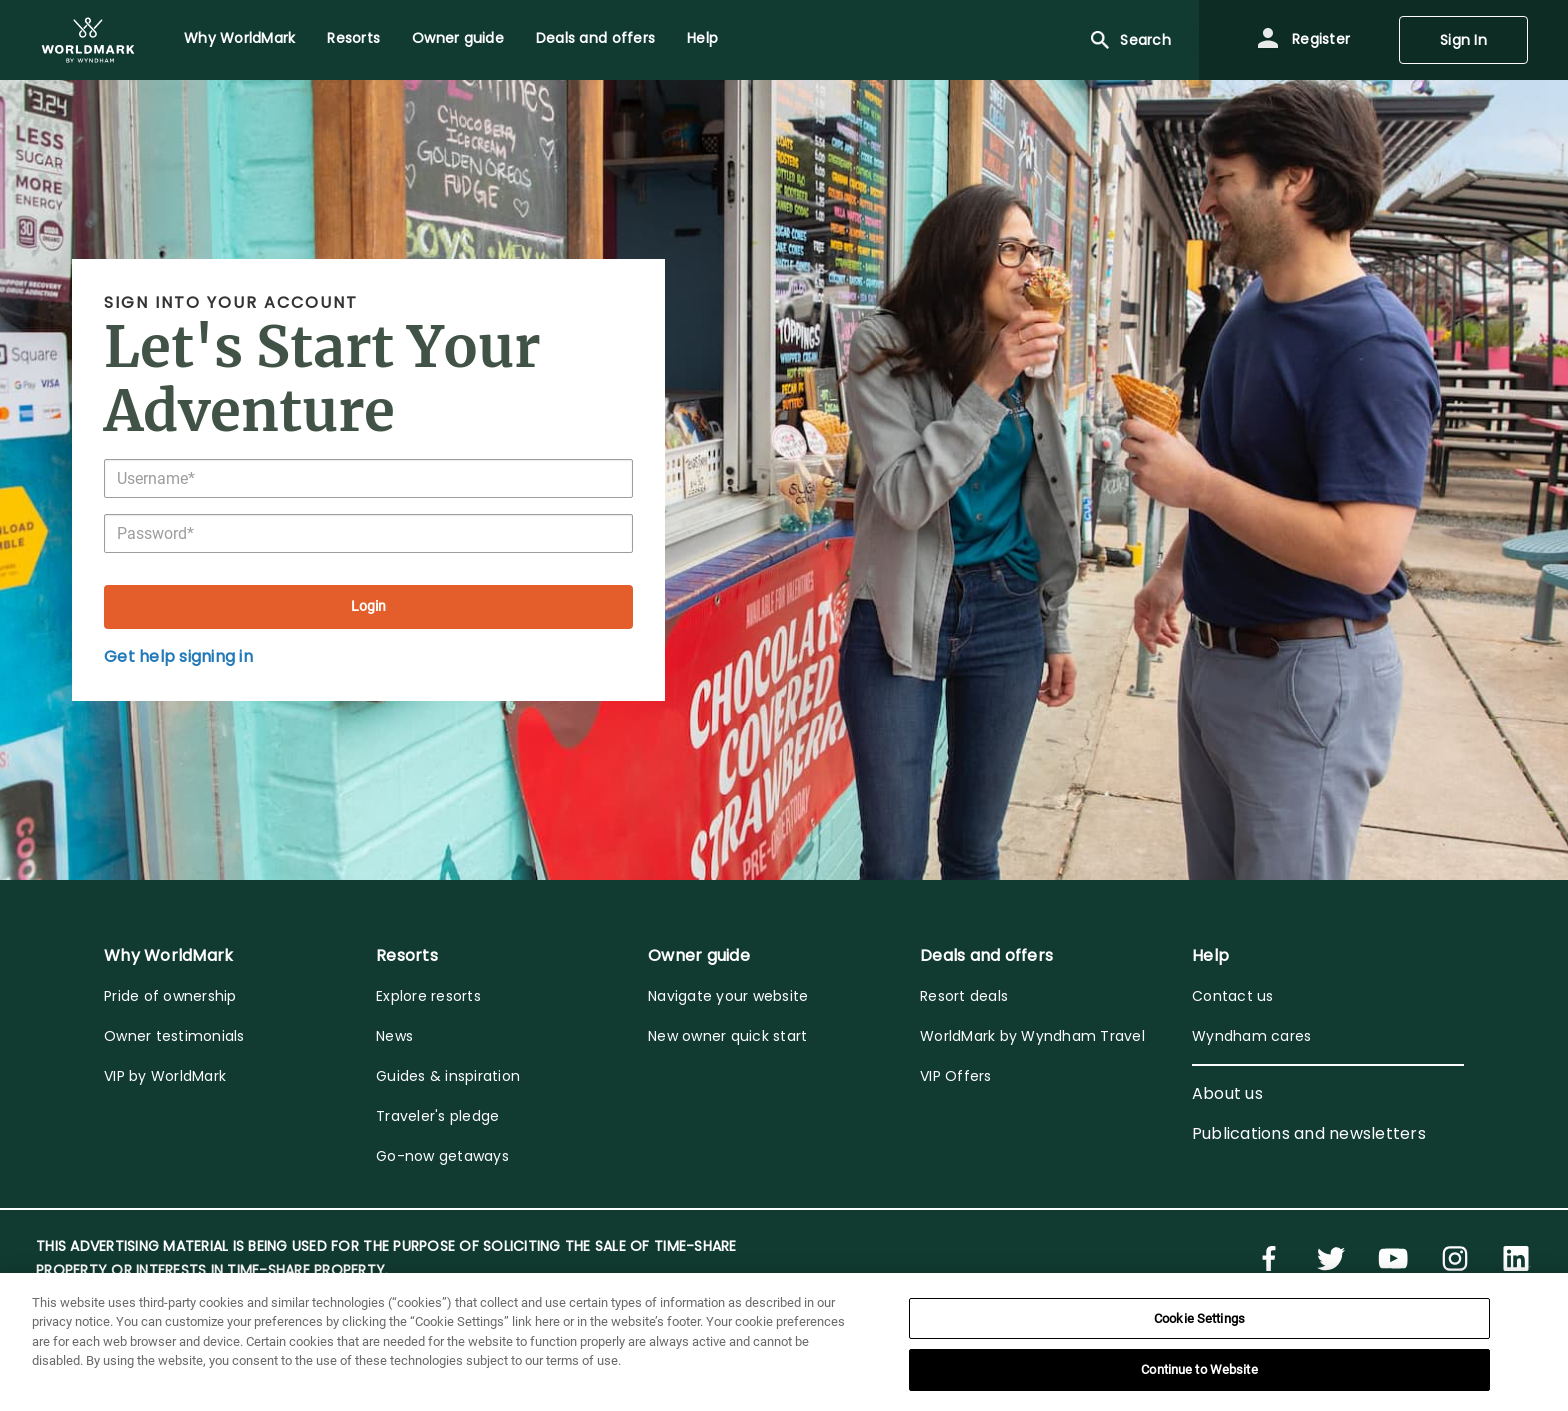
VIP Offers (956, 1076)
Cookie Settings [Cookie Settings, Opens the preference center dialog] (1199, 1318)
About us (1227, 1093)
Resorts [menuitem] (353, 38)
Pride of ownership (170, 996)
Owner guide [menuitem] (458, 38)
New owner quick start (727, 1036)
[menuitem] (88, 40)
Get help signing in (178, 656)
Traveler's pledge (437, 1116)
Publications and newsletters (1309, 1133)
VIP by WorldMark (165, 1076)
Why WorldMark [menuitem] (239, 38)
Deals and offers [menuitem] (595, 38)
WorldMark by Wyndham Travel (1032, 1036)
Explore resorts (428, 996)
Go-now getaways (442, 1156)
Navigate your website (728, 996)
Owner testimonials (174, 1036)
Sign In (1463, 40)
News (394, 1036)
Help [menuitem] (702, 38)
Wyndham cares (1251, 1036)
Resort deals (964, 996)
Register (1303, 40)
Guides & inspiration (448, 1076)
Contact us (1233, 996)
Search (1129, 40)
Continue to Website (1199, 1369)
